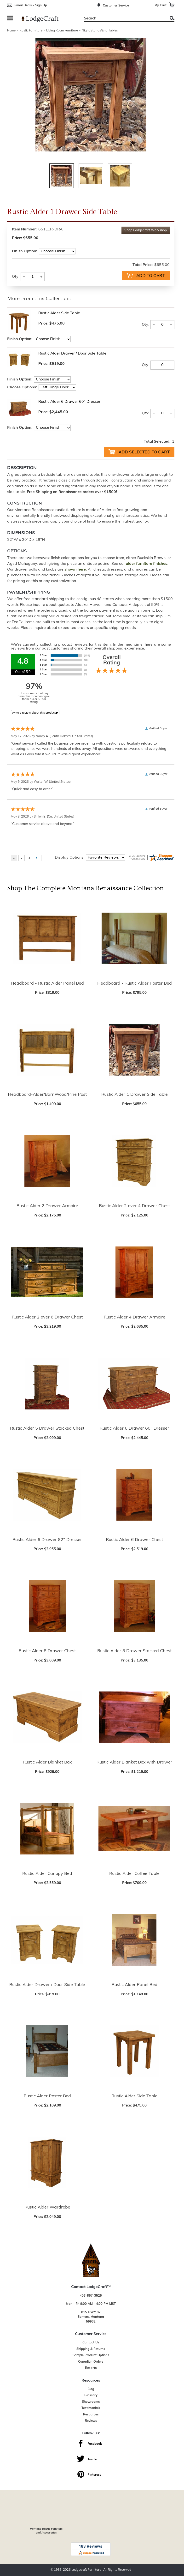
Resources (91, 2414)
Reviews (91, 2420)
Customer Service (116, 5)
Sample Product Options (91, 2355)
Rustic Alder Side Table (59, 313)
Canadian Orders (91, 2361)
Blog (90, 2389)
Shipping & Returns (90, 2349)
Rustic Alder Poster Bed (47, 2096)
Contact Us (90, 2342)
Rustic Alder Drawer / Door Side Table (72, 353)
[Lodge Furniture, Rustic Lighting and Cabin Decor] (43, 19)
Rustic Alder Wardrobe (47, 2207)
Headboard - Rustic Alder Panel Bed (47, 983)
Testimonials (90, 2408)
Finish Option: (24, 251)
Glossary (91, 2395)
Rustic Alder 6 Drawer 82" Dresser (47, 1540)
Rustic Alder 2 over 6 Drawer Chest (47, 1317)
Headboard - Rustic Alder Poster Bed (134, 983)
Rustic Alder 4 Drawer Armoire (134, 1317)
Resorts (91, 2368)
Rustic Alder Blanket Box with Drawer (134, 1762)
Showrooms (91, 2401)
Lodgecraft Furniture (86, 2569)
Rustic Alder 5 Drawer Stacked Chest (47, 1428)
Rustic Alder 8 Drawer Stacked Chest (134, 1651)
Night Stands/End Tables (100, 30)
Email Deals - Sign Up (30, 5)
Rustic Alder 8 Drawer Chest (47, 1651)
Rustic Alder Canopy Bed (47, 1874)
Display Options (69, 858)
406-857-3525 (91, 2295)
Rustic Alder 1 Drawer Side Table (134, 1094)
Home (11, 30)
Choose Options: (22, 387)
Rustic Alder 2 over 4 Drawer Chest (134, 1206)
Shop (145, 230)
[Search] (124, 18)
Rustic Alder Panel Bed (134, 1985)
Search (172, 18)
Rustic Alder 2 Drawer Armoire (47, 1206)
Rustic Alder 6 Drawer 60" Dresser (69, 402)
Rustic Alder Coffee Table (134, 1874)
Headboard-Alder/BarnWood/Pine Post (47, 1094)
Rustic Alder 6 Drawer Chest (134, 1540)
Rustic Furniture (30, 30)
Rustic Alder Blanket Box (47, 1762)
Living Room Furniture (62, 30)
